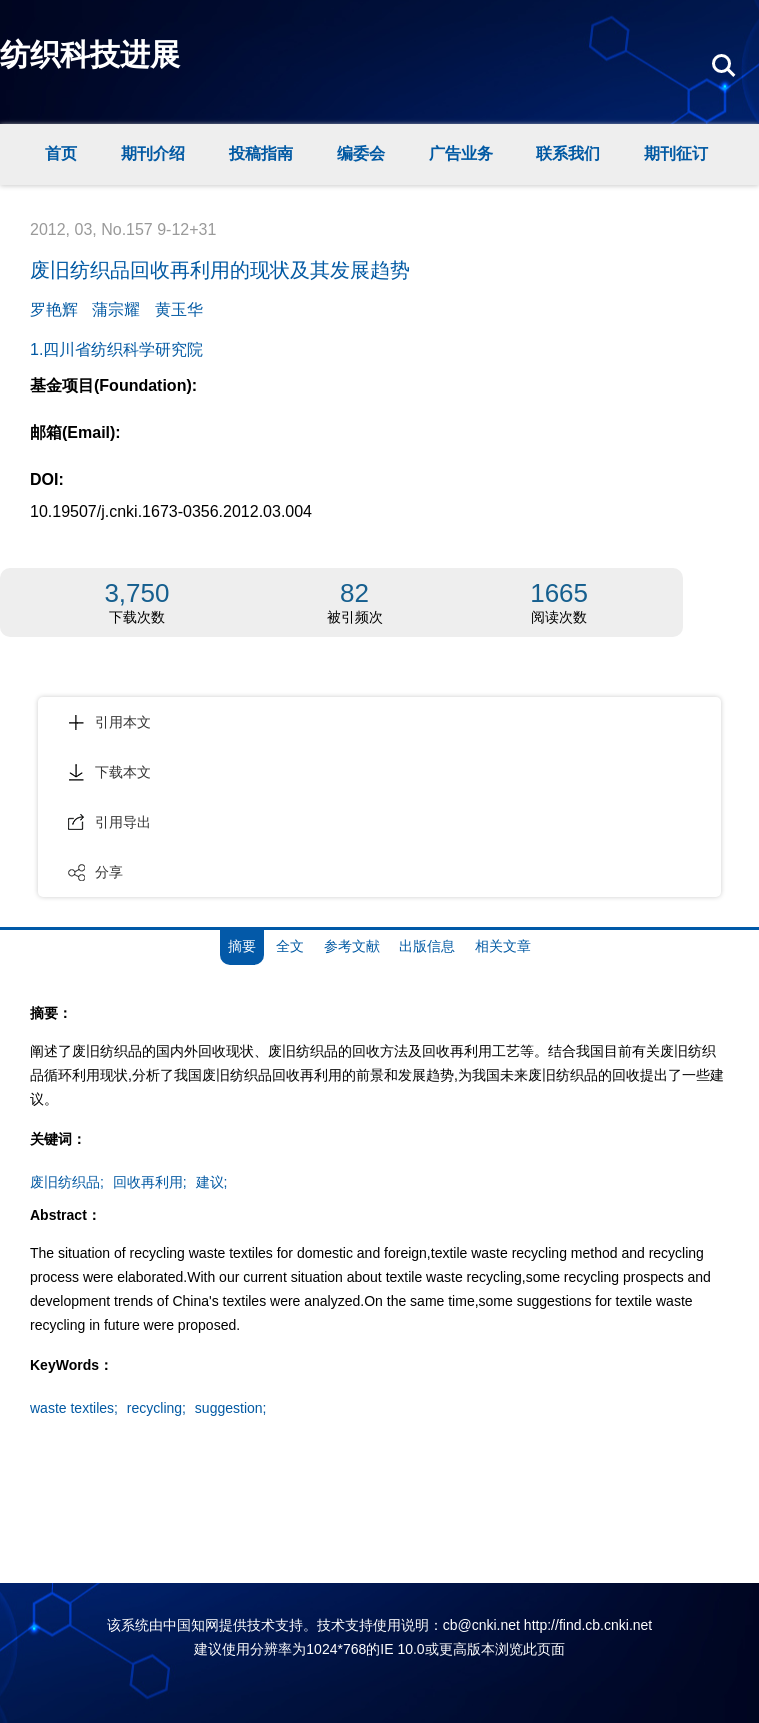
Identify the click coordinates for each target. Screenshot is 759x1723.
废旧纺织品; (67, 1182)
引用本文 (109, 722)
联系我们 (568, 153)
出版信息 (427, 946)
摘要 (242, 946)
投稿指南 (261, 153)
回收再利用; (150, 1182)
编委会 (361, 153)
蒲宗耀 (116, 309)
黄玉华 (179, 309)
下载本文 (109, 772)
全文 (290, 946)
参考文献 (352, 946)
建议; (212, 1182)
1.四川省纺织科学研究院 (116, 349)
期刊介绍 (153, 153)
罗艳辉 (54, 309)
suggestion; (231, 1408)
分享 (95, 872)
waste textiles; (74, 1408)
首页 (61, 153)
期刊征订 (676, 153)
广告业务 (461, 153)
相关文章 (503, 946)
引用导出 (109, 822)
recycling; (156, 1408)
